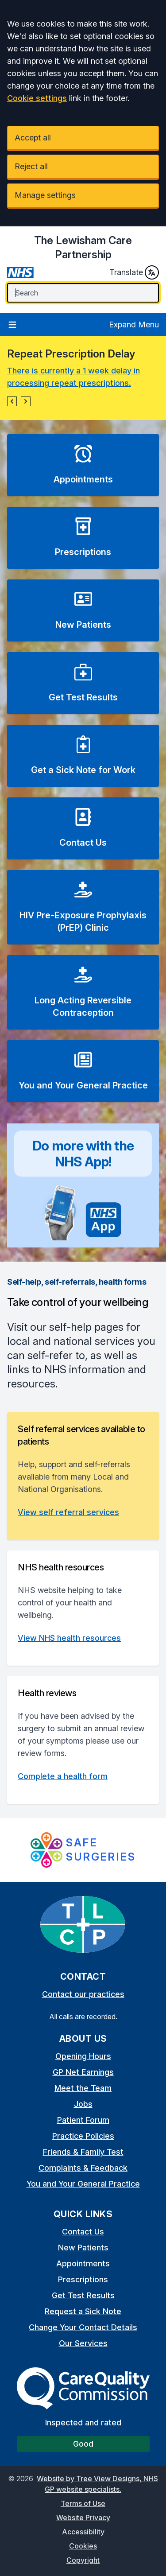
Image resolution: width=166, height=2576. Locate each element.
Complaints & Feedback (83, 2167)
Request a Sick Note (83, 2311)
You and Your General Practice (83, 2183)
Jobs (83, 2104)
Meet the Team (83, 2088)
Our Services (83, 2343)
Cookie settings (37, 98)
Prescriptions (83, 2279)
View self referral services (68, 1512)
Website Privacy (83, 2517)
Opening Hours (83, 2056)
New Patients (83, 2247)
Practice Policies (83, 2136)
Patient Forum (83, 2120)
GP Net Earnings (83, 2072)
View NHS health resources (69, 1638)
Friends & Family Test (83, 2151)
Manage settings (45, 195)
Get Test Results (83, 2295)
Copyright (83, 2560)
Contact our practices (83, 1994)
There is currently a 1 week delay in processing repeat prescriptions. (73, 377)
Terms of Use (83, 2503)
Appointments (83, 2263)
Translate (134, 272)
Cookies (83, 2545)
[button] (12, 401)
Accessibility (83, 2531)
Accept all (33, 137)
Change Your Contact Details (83, 2327)
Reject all (31, 166)
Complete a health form (63, 1776)
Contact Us (83, 2231)
